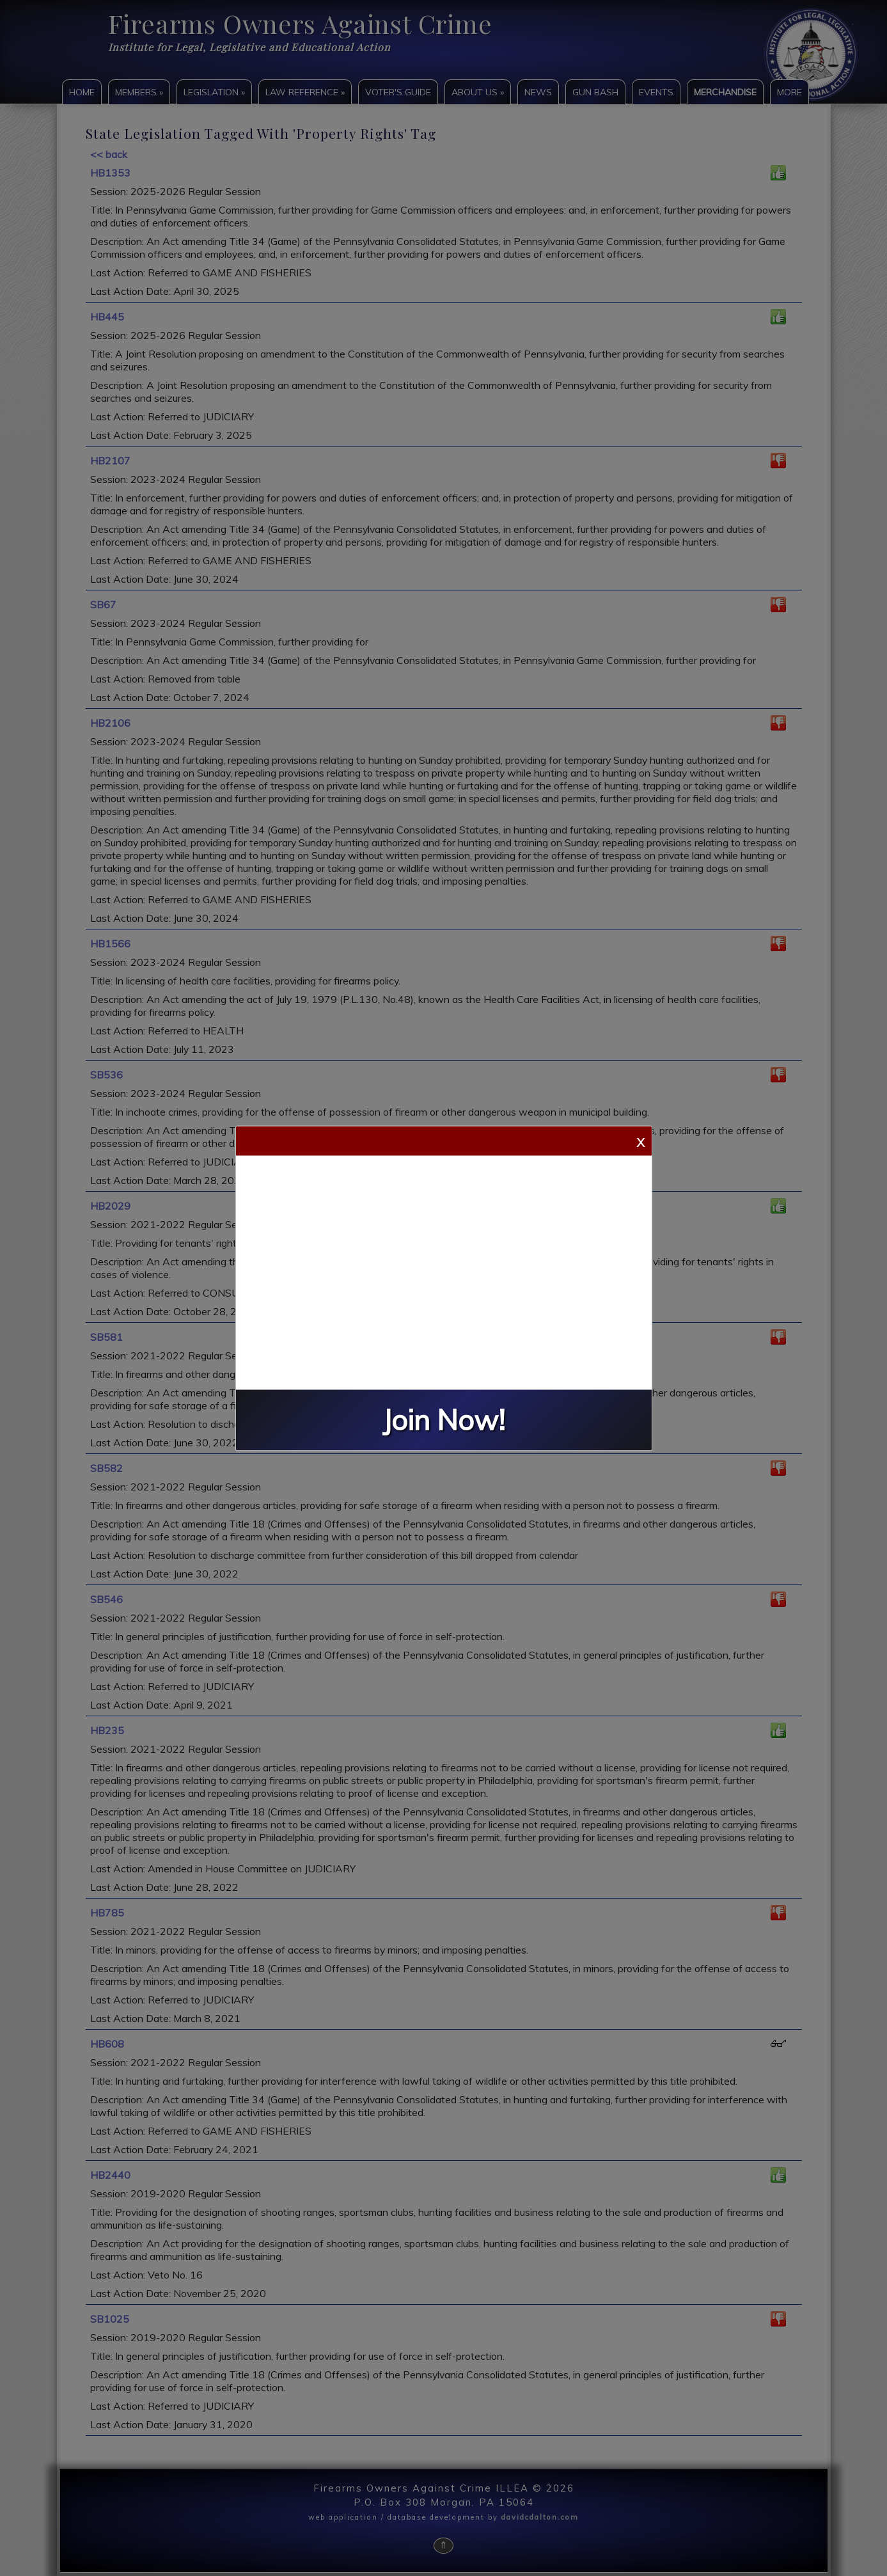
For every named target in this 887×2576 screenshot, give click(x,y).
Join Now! (443, 1419)
